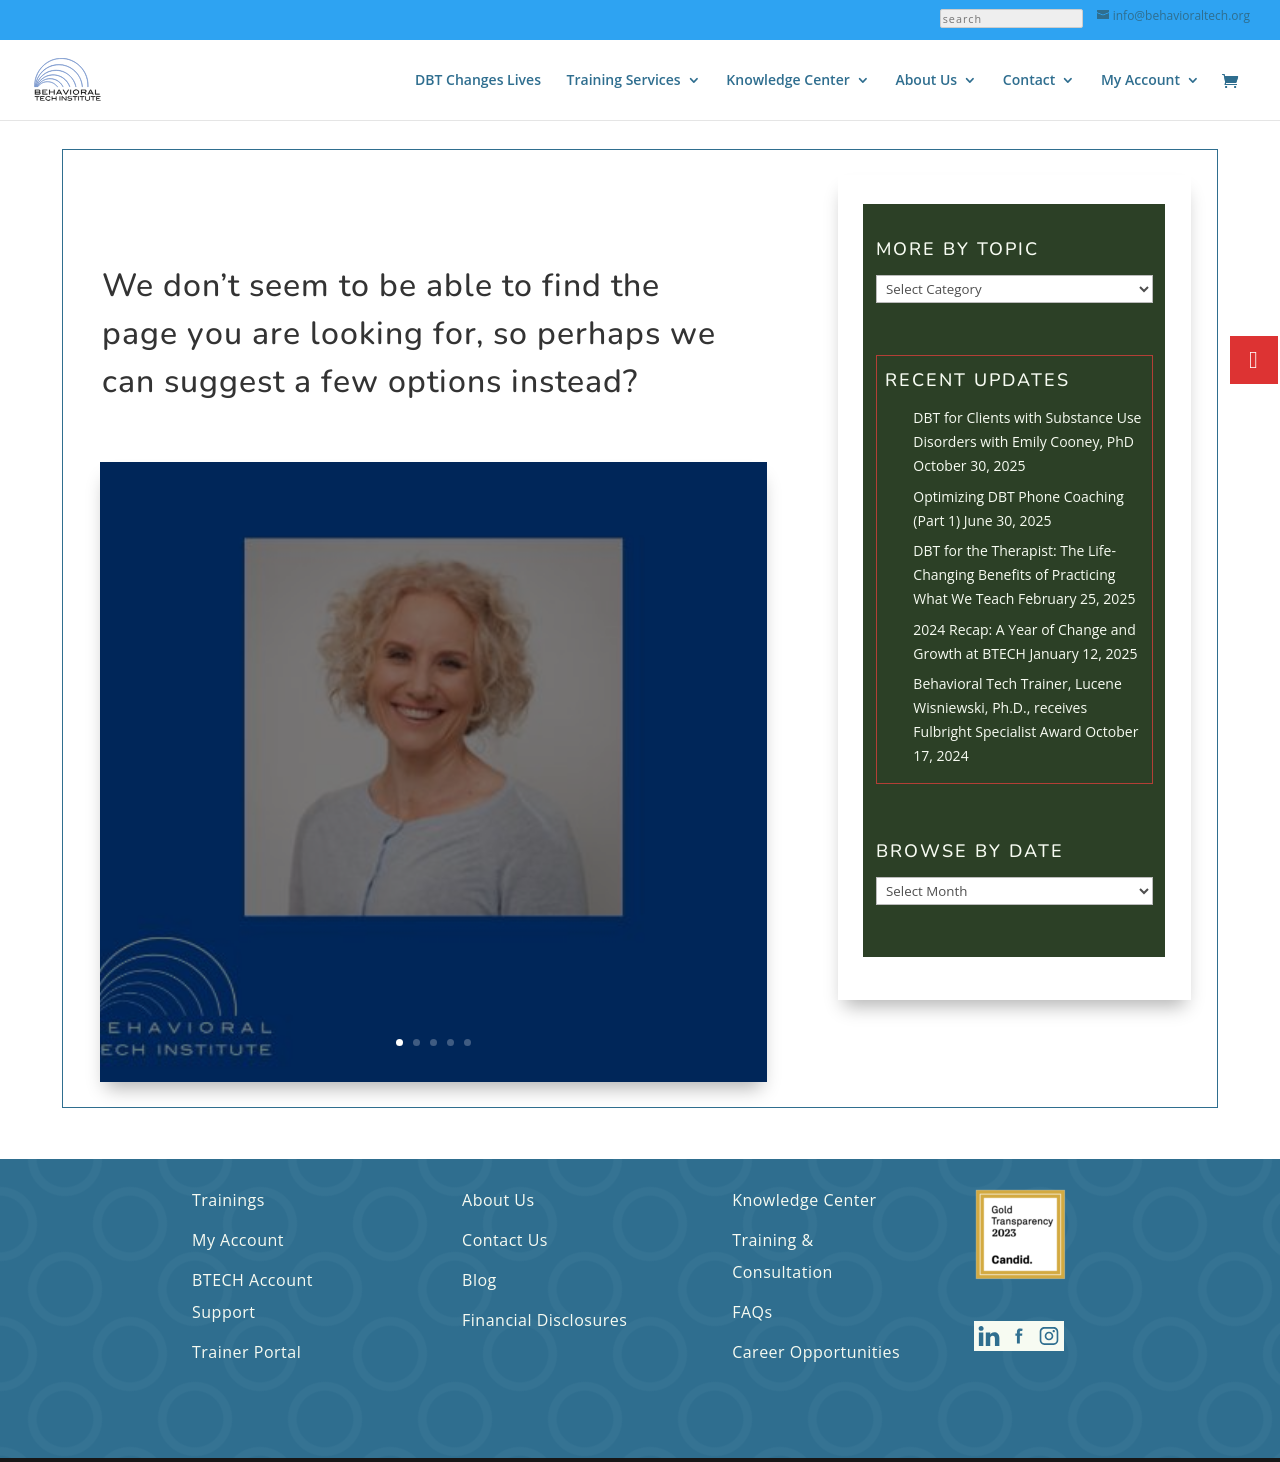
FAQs (752, 1312)
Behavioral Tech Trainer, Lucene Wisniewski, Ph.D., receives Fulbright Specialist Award (1017, 707)
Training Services (624, 81)
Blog (479, 1280)
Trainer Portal (246, 1352)
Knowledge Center (787, 81)
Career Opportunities (816, 1352)
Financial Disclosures (544, 1320)
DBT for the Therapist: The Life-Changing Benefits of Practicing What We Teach (1014, 574)
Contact (1029, 81)
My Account (1140, 81)
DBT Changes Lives (478, 81)
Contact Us (505, 1240)
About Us (926, 81)
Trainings (228, 1200)
